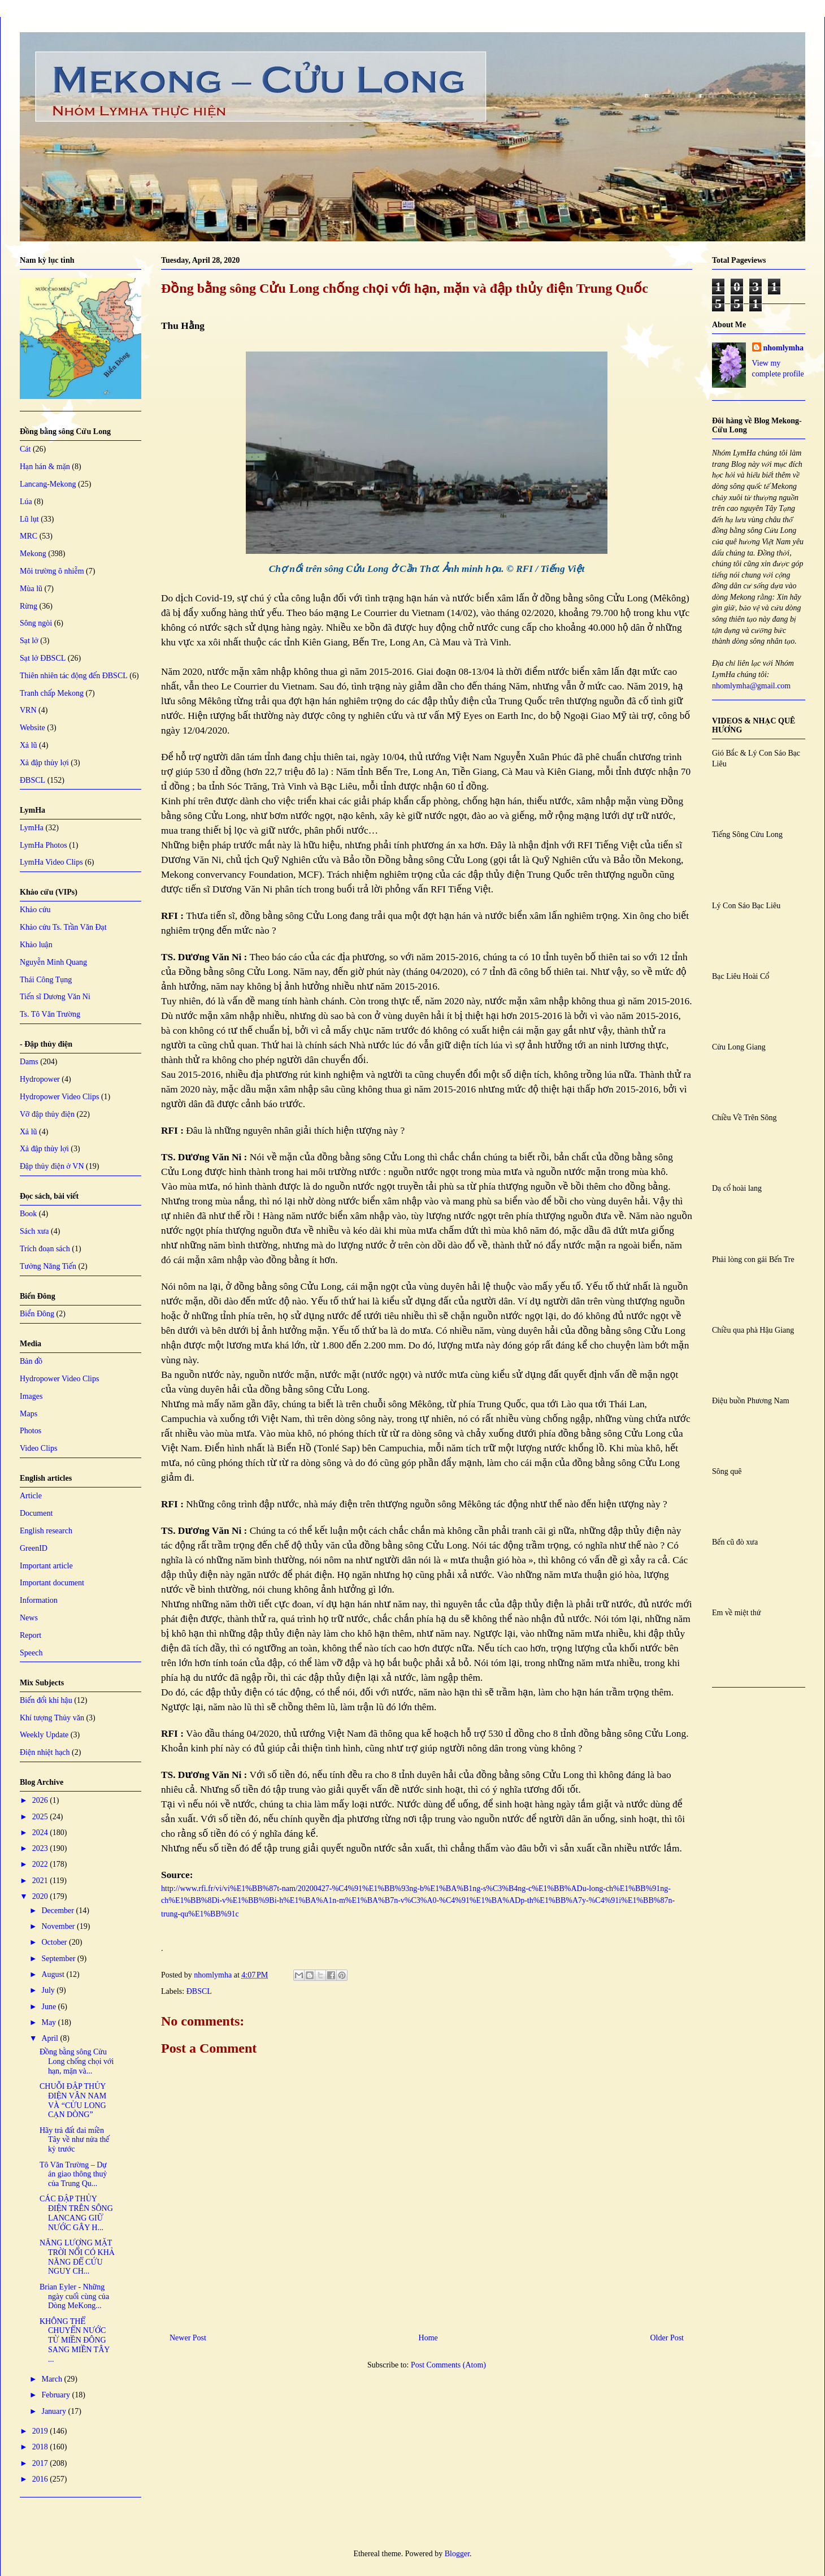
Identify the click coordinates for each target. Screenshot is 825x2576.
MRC (28, 536)
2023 (41, 1848)
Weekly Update (44, 1735)
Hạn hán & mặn (45, 466)
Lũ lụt (29, 519)
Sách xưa (34, 1231)
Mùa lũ (31, 588)
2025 (41, 1816)
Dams (29, 1061)
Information (39, 1600)
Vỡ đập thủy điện (47, 1114)
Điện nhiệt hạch (45, 1752)
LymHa (32, 827)
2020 (41, 1896)
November (59, 1926)
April (50, 2038)
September (59, 1958)
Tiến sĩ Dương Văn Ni (55, 996)
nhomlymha (783, 348)
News (29, 1618)
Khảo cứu (35, 909)
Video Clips (38, 1448)
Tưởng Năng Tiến (48, 1266)
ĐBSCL (199, 1991)
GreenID (33, 1548)
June (49, 2006)
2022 (41, 1864)
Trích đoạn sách (45, 1248)
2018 (41, 2447)
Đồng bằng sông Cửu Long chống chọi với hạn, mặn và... (77, 2061)
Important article (46, 1566)
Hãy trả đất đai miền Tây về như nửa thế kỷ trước (75, 2140)
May (49, 2022)
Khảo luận (36, 944)
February (56, 2395)
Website (32, 727)
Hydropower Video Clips (59, 1096)
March (52, 2379)
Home (428, 2338)
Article (31, 1495)
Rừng (28, 606)
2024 (41, 1832)
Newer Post (188, 2338)
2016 (41, 2479)
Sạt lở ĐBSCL (43, 658)
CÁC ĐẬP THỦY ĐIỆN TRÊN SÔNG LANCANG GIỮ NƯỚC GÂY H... (76, 2213)
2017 (41, 2463)
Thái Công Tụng (46, 979)
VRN (28, 710)
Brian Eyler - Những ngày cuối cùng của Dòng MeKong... (74, 2296)
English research (46, 1530)
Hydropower (40, 1079)
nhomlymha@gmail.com (751, 686)
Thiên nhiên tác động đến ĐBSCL (74, 675)
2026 (41, 1800)
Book (28, 1213)
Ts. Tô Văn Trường (50, 1014)
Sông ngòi (36, 623)
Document (36, 1513)
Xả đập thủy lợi (44, 762)
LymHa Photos (43, 845)
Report (30, 1635)
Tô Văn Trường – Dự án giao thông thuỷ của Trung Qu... (73, 2174)
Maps (28, 1414)
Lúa (26, 501)
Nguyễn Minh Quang (53, 962)
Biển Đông (37, 1313)
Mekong (33, 553)
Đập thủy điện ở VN (52, 1166)
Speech (31, 1653)
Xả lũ (28, 745)
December (58, 1910)
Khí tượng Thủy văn (52, 1718)
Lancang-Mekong (48, 484)
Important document (52, 1582)
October (55, 1942)
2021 (41, 1880)
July (49, 1990)
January (54, 2411)
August (53, 1974)
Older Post (667, 2338)
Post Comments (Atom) (448, 2365)
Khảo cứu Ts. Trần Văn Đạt (63, 927)
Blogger (457, 2553)
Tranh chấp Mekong (52, 693)
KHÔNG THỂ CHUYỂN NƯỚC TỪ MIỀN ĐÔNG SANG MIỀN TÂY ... (75, 2340)
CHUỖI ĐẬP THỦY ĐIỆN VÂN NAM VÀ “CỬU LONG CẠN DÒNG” (73, 2100)
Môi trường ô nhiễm (52, 571)
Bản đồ (31, 1361)
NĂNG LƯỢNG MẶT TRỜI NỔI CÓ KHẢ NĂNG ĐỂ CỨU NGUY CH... (77, 2257)
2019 (41, 2431)
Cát (25, 449)
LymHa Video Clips (51, 862)
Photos (30, 1430)
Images (31, 1396)
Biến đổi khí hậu (46, 1700)
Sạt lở (29, 640)
